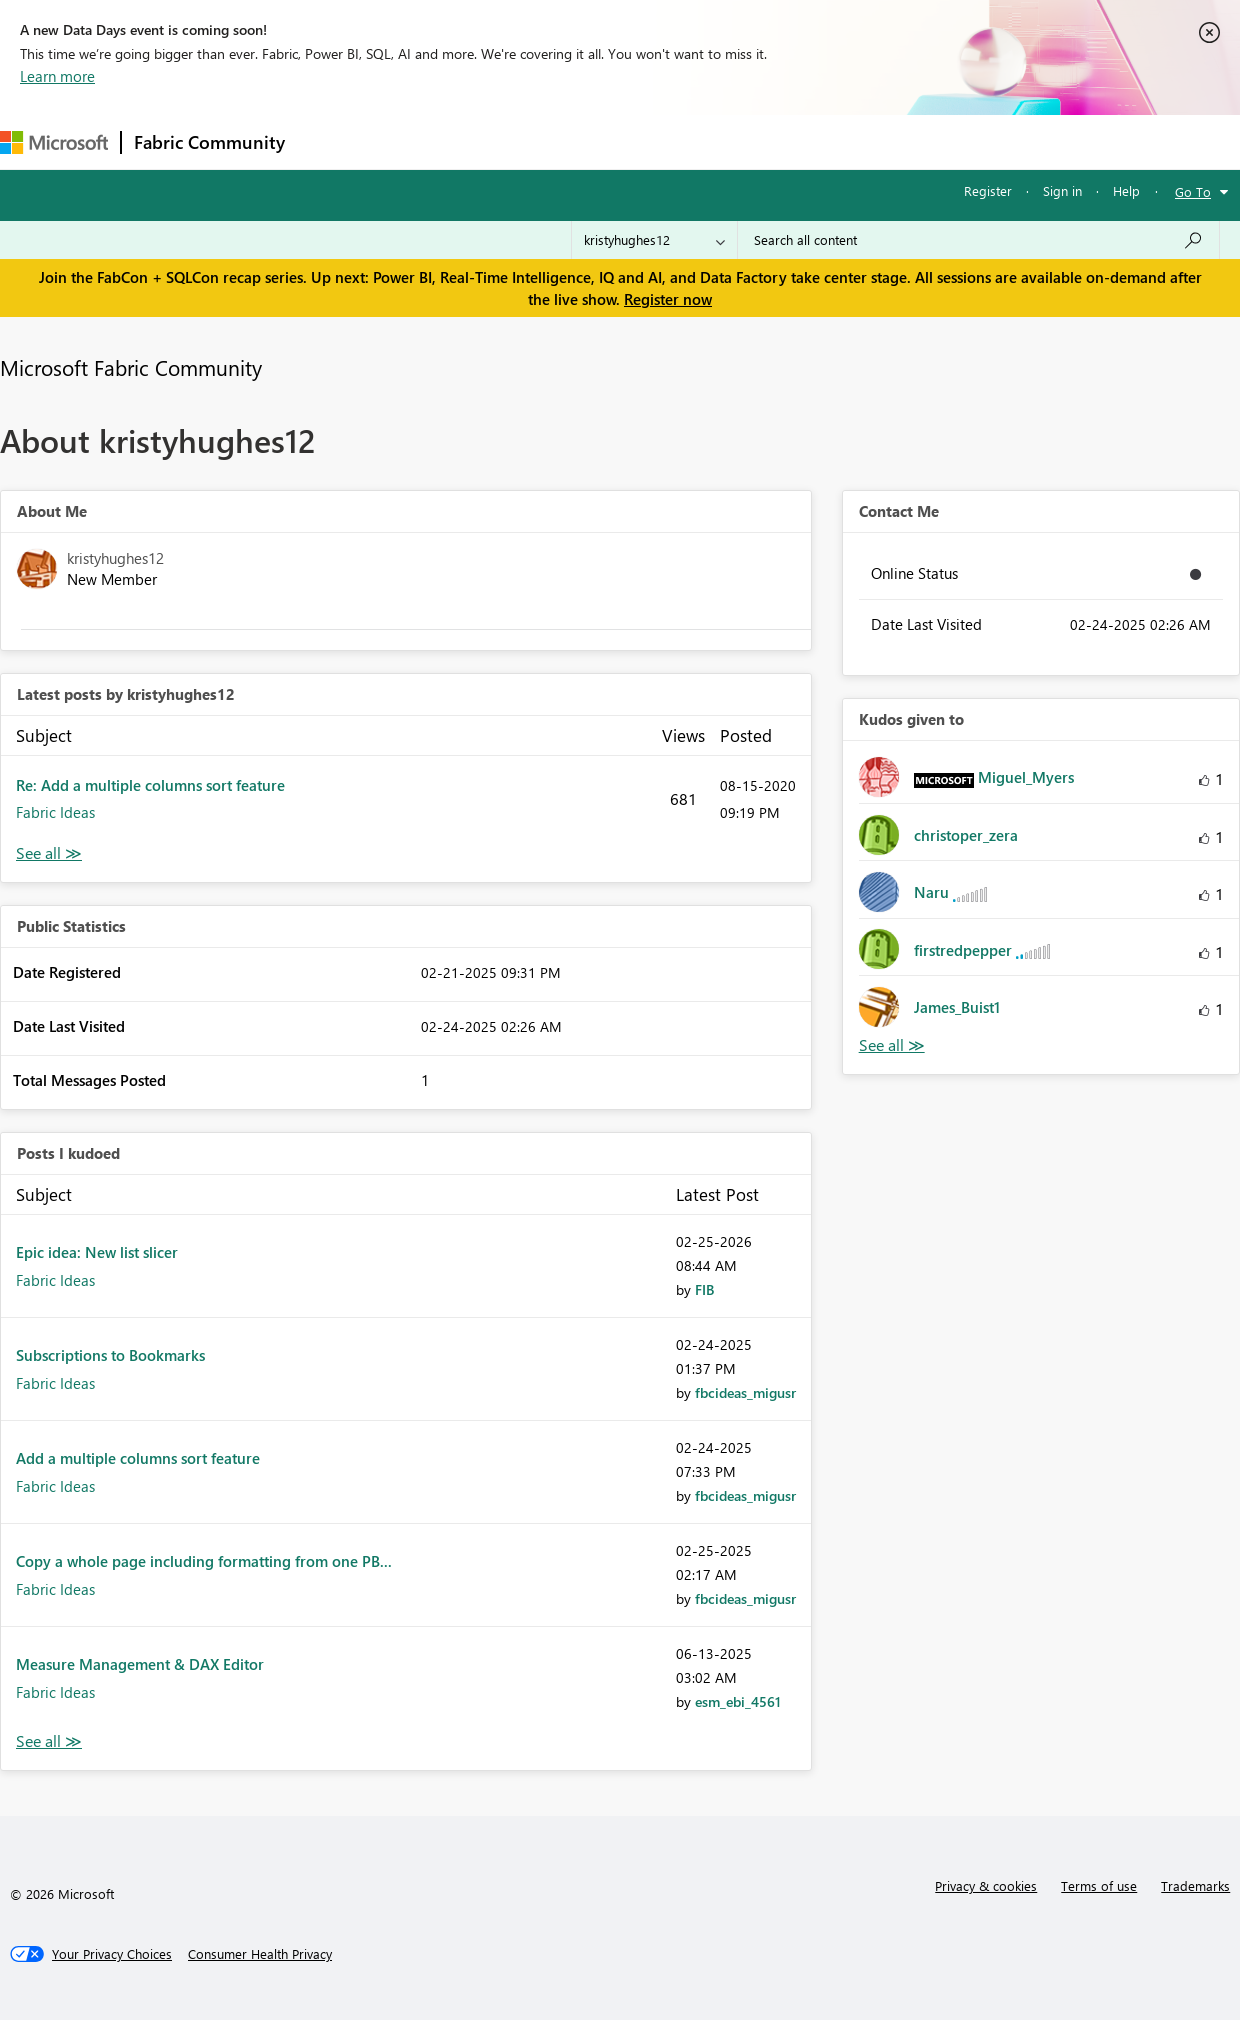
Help (1126, 190)
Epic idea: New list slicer (97, 1252)
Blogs (679, 141)
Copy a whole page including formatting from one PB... (204, 1561)
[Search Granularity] (654, 240)
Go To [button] (1193, 191)
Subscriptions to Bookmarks (110, 1355)
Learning (756, 141)
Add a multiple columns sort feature (138, 1458)
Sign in (1062, 190)
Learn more (57, 76)
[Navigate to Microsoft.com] (54, 142)
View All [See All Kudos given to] (892, 1045)
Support (840, 141)
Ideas (500, 141)
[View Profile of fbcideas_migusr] (745, 1392)
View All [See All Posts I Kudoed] (49, 1741)
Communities (589, 141)
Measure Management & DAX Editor (140, 1664)
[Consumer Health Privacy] (260, 1954)
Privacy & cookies (986, 1885)
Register (988, 190)
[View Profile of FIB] (704, 1289)
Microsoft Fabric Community (131, 367)
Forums (330, 141)
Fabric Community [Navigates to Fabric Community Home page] (209, 142)
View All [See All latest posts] (49, 853)
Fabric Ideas (55, 812)
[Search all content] (978, 240)
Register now (668, 299)
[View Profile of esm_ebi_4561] (738, 1701)
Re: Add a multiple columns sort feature (150, 785)
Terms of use (1099, 1885)
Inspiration (418, 141)
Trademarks (1195, 1885)
